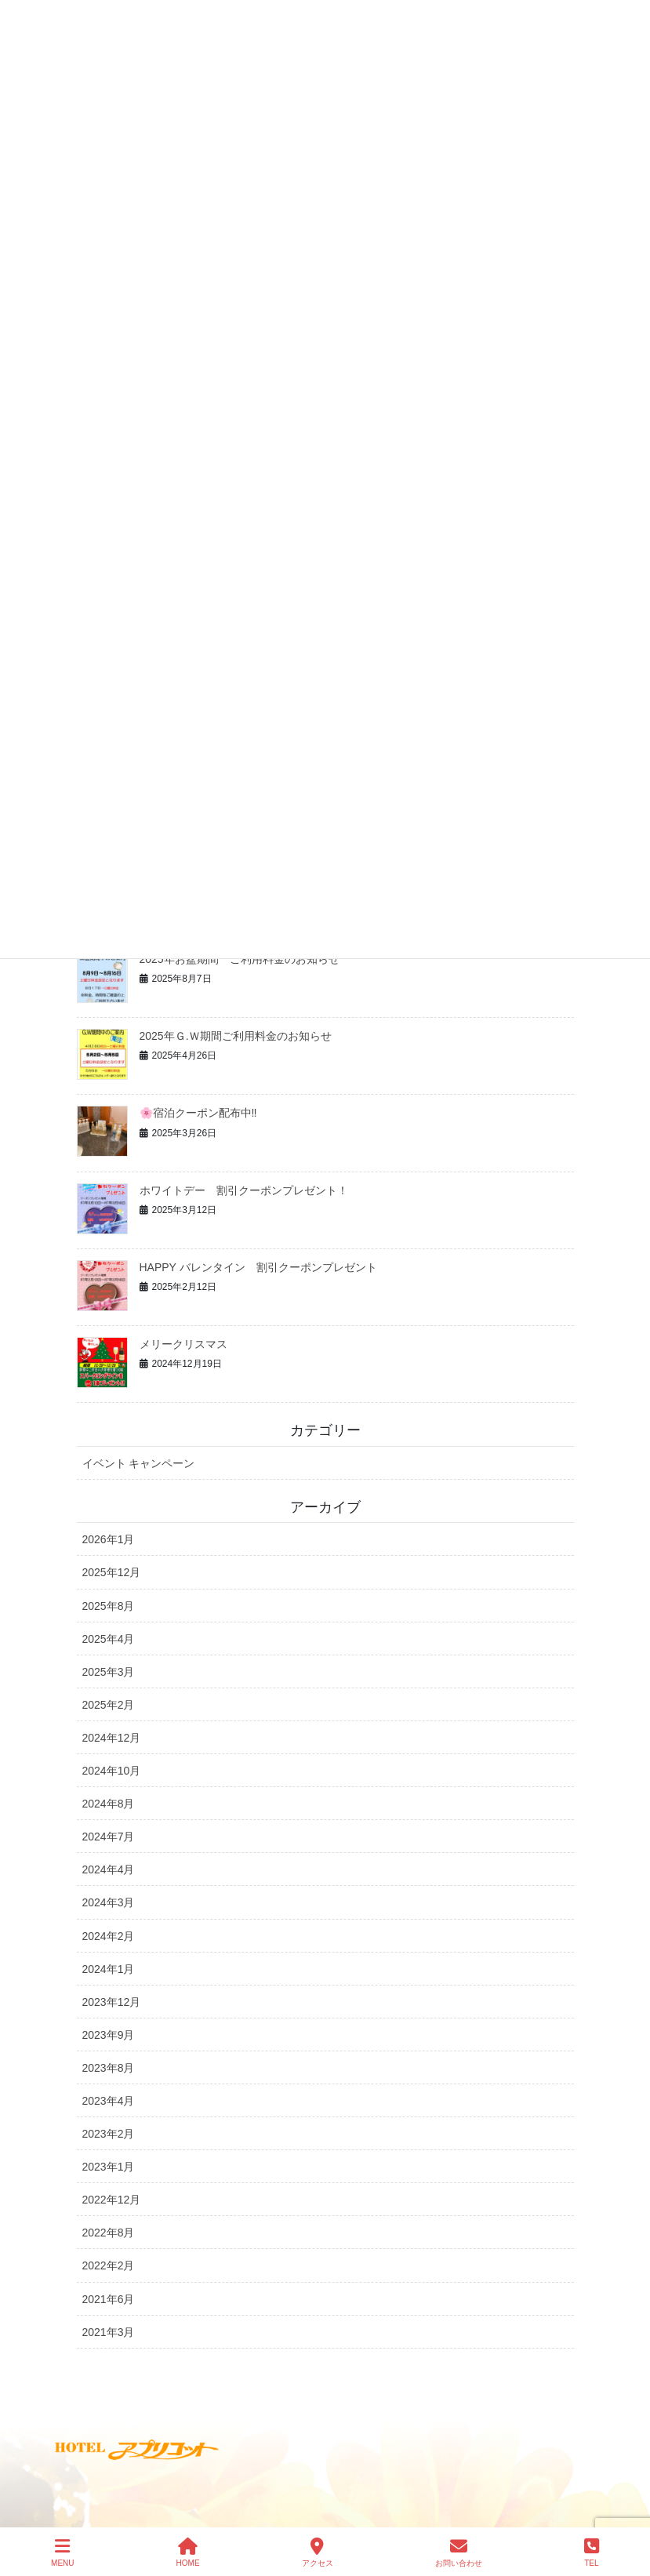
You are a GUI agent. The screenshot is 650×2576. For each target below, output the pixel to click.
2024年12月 (111, 1737)
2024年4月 (108, 1869)
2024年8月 (108, 1803)
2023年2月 (108, 2133)
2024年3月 (108, 1902)
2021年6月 (108, 2299)
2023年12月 (111, 2002)
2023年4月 (108, 2101)
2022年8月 (108, 2232)
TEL (591, 2552)
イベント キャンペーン (138, 1463)
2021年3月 (108, 2332)
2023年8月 (108, 2068)
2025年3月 (108, 1672)
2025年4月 (108, 1639)
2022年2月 (108, 2265)
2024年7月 (108, 1836)
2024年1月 (108, 1969)
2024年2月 (108, 1936)
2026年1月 (108, 1539)
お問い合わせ (458, 2552)
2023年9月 (108, 2035)
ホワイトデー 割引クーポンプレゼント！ (244, 1190)
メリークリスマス (183, 1344)
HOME (188, 2552)
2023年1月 (108, 2166)
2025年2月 (108, 1705)
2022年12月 (111, 2199)
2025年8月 (108, 1606)
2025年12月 (111, 1572)
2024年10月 (111, 1770)
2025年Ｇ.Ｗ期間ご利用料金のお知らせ (236, 1036)
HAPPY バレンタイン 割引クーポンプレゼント (258, 1267)
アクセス (317, 2552)
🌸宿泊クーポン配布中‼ (198, 1112)
